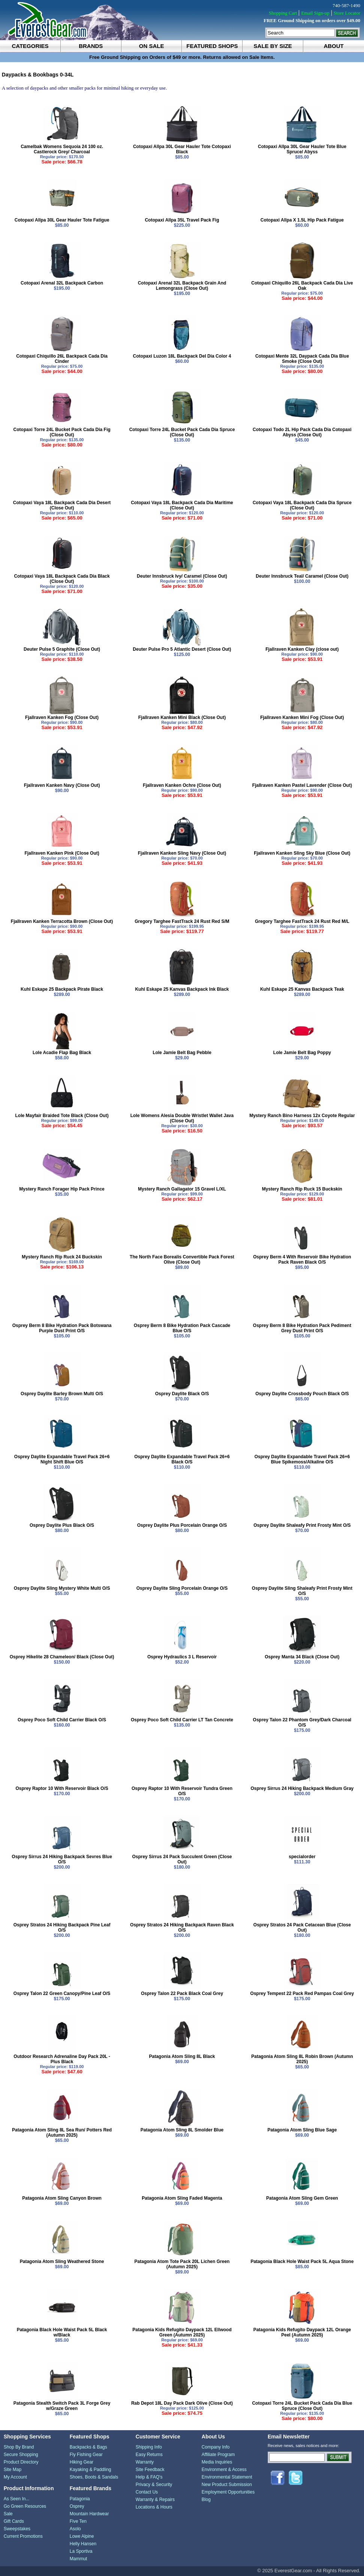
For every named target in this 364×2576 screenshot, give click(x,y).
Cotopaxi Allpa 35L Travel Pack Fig (182, 220)
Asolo (75, 2528)
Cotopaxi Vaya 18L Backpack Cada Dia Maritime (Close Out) (182, 505)
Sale (8, 2513)
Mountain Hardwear (89, 2513)
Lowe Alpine (82, 2536)
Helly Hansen (83, 2543)
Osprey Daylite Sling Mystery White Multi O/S (62, 1588)
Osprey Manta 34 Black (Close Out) (302, 1656)
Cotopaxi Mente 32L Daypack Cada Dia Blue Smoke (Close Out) (302, 358)
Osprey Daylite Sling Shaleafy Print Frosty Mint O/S (302, 1591)
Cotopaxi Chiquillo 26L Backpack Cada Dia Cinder (62, 358)
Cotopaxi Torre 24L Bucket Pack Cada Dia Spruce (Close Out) (182, 432)
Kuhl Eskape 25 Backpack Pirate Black (62, 989)
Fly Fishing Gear (86, 2454)
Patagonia (80, 2498)
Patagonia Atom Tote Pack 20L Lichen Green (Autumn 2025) (182, 2264)
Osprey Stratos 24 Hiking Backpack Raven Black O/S (182, 1927)
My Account (15, 2477)
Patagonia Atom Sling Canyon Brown (62, 2198)
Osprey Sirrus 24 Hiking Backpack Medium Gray (302, 1788)
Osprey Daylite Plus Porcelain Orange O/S (182, 1525)
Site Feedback (150, 2469)
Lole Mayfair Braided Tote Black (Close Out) (61, 1115)
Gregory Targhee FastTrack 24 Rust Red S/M (182, 921)
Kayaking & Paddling (90, 2469)
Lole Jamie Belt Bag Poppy (302, 1052)
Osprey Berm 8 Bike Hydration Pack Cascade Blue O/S (182, 1328)
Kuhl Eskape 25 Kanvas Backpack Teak (302, 989)
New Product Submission (227, 2484)
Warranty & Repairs (155, 2499)
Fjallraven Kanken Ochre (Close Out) (182, 785)
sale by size (273, 46)
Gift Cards (14, 2521)
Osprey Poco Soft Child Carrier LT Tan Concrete (182, 1719)
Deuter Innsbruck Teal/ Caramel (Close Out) (302, 576)
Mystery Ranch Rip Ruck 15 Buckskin (302, 1189)
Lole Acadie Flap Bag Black (62, 1052)
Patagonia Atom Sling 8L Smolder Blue (182, 2130)
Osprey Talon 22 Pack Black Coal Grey (182, 1993)
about (333, 46)
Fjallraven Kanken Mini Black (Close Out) (182, 717)
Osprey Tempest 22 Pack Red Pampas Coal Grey (302, 1993)
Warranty (145, 2462)
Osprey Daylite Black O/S (182, 1393)
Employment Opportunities (228, 2492)
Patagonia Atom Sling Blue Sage (302, 2130)
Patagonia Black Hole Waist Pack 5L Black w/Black (62, 2332)
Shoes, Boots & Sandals (94, 2477)
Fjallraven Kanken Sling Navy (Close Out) (182, 853)
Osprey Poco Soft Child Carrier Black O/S (62, 1719)
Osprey (77, 2506)
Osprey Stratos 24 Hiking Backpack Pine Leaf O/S (62, 1927)
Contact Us (147, 2492)
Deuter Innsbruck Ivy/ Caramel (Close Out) (182, 576)
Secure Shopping (21, 2454)
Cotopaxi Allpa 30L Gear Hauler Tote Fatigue (62, 220)
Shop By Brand (19, 2447)
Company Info (216, 2447)
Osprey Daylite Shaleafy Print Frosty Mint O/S (302, 1525)
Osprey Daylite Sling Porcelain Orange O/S (182, 1588)
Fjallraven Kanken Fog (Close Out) (62, 717)
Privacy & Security (154, 2484)
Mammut (78, 2558)
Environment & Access (224, 2469)
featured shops (212, 46)
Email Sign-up (315, 13)
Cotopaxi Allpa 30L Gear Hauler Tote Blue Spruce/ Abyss (302, 149)
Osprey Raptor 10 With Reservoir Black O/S (61, 1788)
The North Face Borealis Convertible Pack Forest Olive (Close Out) (182, 1259)
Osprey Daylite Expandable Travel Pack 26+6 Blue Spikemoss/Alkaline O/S (302, 1459)
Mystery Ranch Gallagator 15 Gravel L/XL (182, 1189)
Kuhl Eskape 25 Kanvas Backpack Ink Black (182, 989)
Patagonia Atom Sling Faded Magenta (182, 2198)
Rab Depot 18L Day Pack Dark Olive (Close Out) (182, 2403)
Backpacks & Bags (88, 2447)
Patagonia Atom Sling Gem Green (302, 2198)
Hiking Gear (81, 2462)
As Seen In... (17, 2498)
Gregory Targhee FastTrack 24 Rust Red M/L (302, 921)
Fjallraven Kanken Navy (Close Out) (62, 785)
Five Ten (78, 2521)
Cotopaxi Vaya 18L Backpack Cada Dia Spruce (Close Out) (302, 505)
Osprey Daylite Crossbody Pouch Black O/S (302, 1393)
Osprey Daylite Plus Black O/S (62, 1525)
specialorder (302, 1856)
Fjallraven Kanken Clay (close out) (302, 649)
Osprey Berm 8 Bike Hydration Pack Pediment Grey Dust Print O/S (302, 1328)
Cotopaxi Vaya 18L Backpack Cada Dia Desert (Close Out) (62, 505)
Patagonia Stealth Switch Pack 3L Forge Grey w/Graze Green (62, 2406)
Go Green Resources (25, 2506)
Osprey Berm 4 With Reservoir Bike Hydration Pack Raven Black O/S (302, 1259)
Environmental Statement (227, 2477)
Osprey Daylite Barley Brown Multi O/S (62, 1393)
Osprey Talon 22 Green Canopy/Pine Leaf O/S (62, 1993)
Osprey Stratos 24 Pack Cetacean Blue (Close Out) (302, 1927)
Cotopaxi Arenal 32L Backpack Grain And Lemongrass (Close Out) (182, 285)
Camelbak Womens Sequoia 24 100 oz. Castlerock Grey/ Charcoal (62, 149)
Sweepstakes (17, 2528)
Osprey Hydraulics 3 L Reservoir (182, 1656)
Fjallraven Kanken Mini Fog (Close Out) (302, 717)
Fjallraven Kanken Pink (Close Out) (61, 853)
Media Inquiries (217, 2462)
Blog (206, 2499)
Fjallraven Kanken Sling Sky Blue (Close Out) (302, 853)
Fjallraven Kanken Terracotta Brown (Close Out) (62, 921)
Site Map (12, 2469)
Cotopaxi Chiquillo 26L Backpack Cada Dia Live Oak (302, 285)
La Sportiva (81, 2551)
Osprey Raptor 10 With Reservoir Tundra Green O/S (182, 1791)
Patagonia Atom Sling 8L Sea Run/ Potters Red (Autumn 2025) (62, 2132)
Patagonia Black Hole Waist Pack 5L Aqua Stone (302, 2261)
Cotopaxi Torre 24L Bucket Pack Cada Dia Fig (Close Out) (62, 432)
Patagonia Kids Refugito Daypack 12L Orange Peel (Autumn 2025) (302, 2332)
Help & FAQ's (149, 2477)
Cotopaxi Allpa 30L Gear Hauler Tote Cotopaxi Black (182, 149)
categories (30, 46)
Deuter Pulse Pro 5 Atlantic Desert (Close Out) (182, 649)
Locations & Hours (154, 2507)
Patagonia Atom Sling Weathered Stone (62, 2261)
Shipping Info (149, 2447)
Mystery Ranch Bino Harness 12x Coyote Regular (302, 1115)
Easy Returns (149, 2454)
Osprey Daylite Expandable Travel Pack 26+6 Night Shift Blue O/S (61, 1459)
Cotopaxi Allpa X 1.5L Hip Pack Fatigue (302, 220)
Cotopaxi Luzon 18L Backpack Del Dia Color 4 (182, 356)
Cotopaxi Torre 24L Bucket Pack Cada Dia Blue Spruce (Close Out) (302, 2406)
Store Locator (347, 13)
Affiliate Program (218, 2454)
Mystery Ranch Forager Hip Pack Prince (61, 1189)
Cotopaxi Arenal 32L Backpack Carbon (62, 283)
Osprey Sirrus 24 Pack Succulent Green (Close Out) (182, 1859)
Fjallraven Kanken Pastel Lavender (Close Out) (302, 785)
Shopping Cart (283, 13)
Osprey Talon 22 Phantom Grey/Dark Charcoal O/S (302, 1722)
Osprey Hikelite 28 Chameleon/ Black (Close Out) (62, 1656)
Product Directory (21, 2462)
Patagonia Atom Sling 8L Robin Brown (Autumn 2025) (302, 2059)
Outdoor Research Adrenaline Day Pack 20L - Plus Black (61, 2059)
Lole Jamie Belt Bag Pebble (182, 1052)
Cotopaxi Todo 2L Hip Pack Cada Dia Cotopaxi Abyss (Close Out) (302, 432)
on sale (151, 46)
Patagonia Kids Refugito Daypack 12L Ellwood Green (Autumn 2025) (182, 2332)
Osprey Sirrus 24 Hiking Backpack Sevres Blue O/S (62, 1859)
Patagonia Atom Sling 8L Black (182, 2056)
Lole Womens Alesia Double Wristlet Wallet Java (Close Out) (182, 1118)
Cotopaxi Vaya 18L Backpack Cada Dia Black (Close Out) (61, 579)
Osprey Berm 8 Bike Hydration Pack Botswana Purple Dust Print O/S (62, 1328)
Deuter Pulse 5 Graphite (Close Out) (62, 649)
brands (91, 46)
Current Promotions (23, 2536)
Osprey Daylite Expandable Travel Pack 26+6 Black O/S (181, 1459)
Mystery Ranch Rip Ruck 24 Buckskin (62, 1257)
